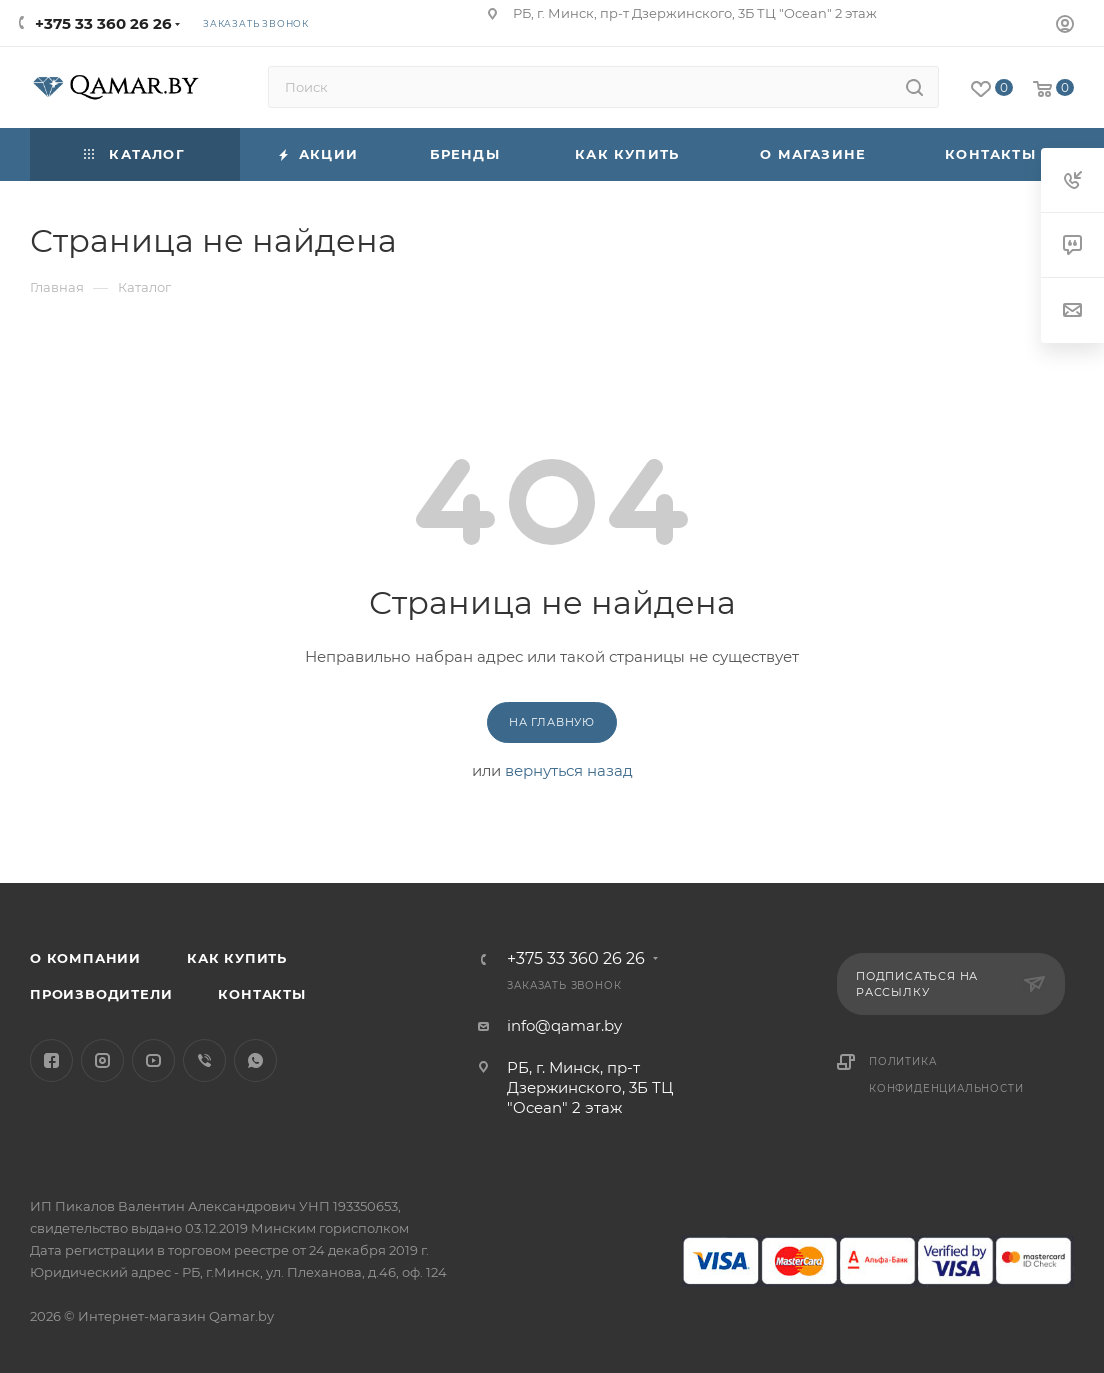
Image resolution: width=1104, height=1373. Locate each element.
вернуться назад (569, 770)
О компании (85, 958)
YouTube (153, 1060)
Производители (101, 994)
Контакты (261, 994)
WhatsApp (255, 1060)
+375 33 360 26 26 (103, 23)
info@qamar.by (564, 1025)
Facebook (51, 1060)
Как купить (237, 958)
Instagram (102, 1060)
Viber (204, 1060)
